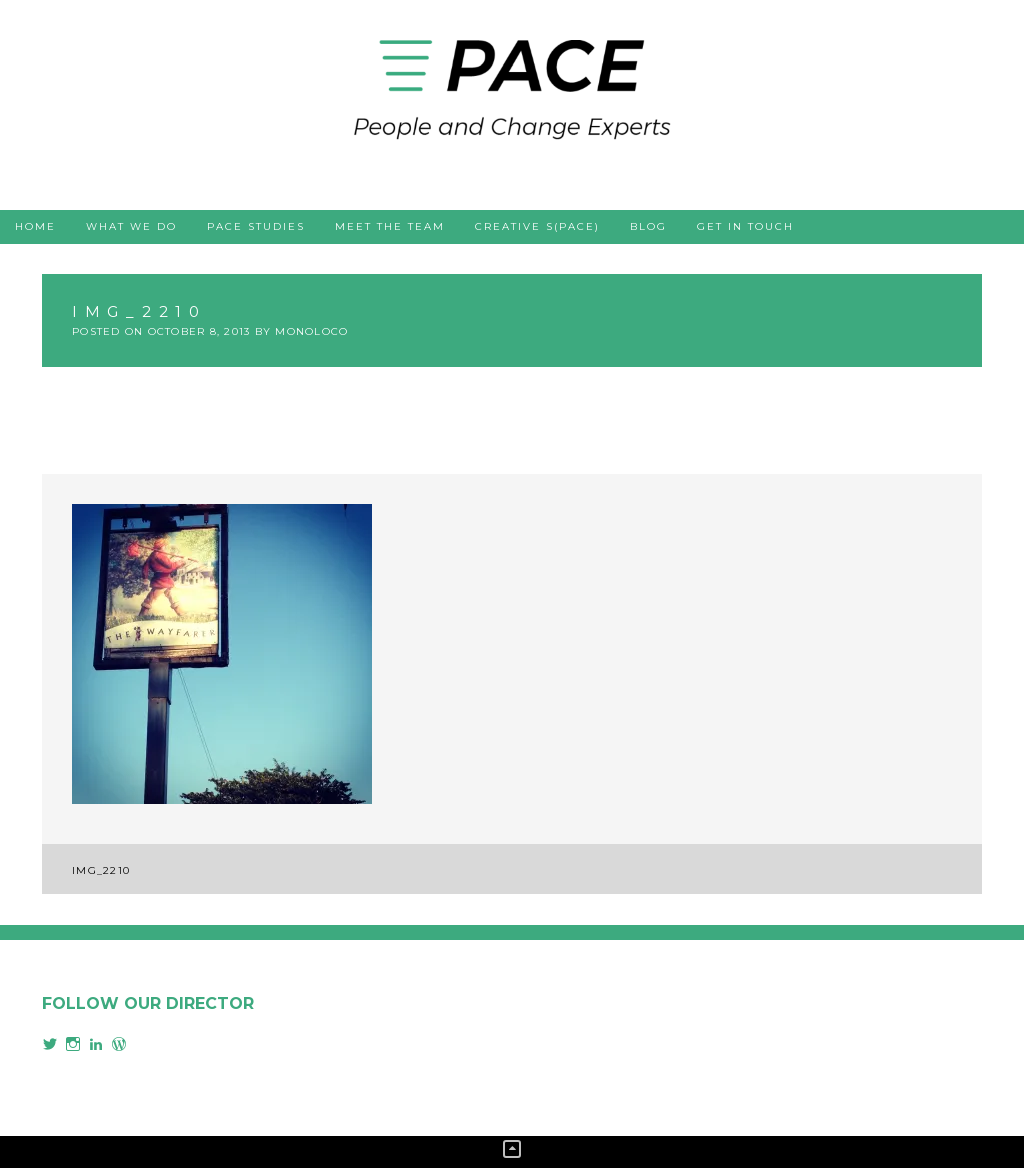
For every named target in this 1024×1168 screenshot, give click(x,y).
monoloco (311, 331)
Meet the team (390, 226)
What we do (131, 226)
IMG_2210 (101, 870)
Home (35, 226)
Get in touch (745, 226)
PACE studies (256, 226)
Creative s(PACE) (537, 226)
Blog (648, 226)
